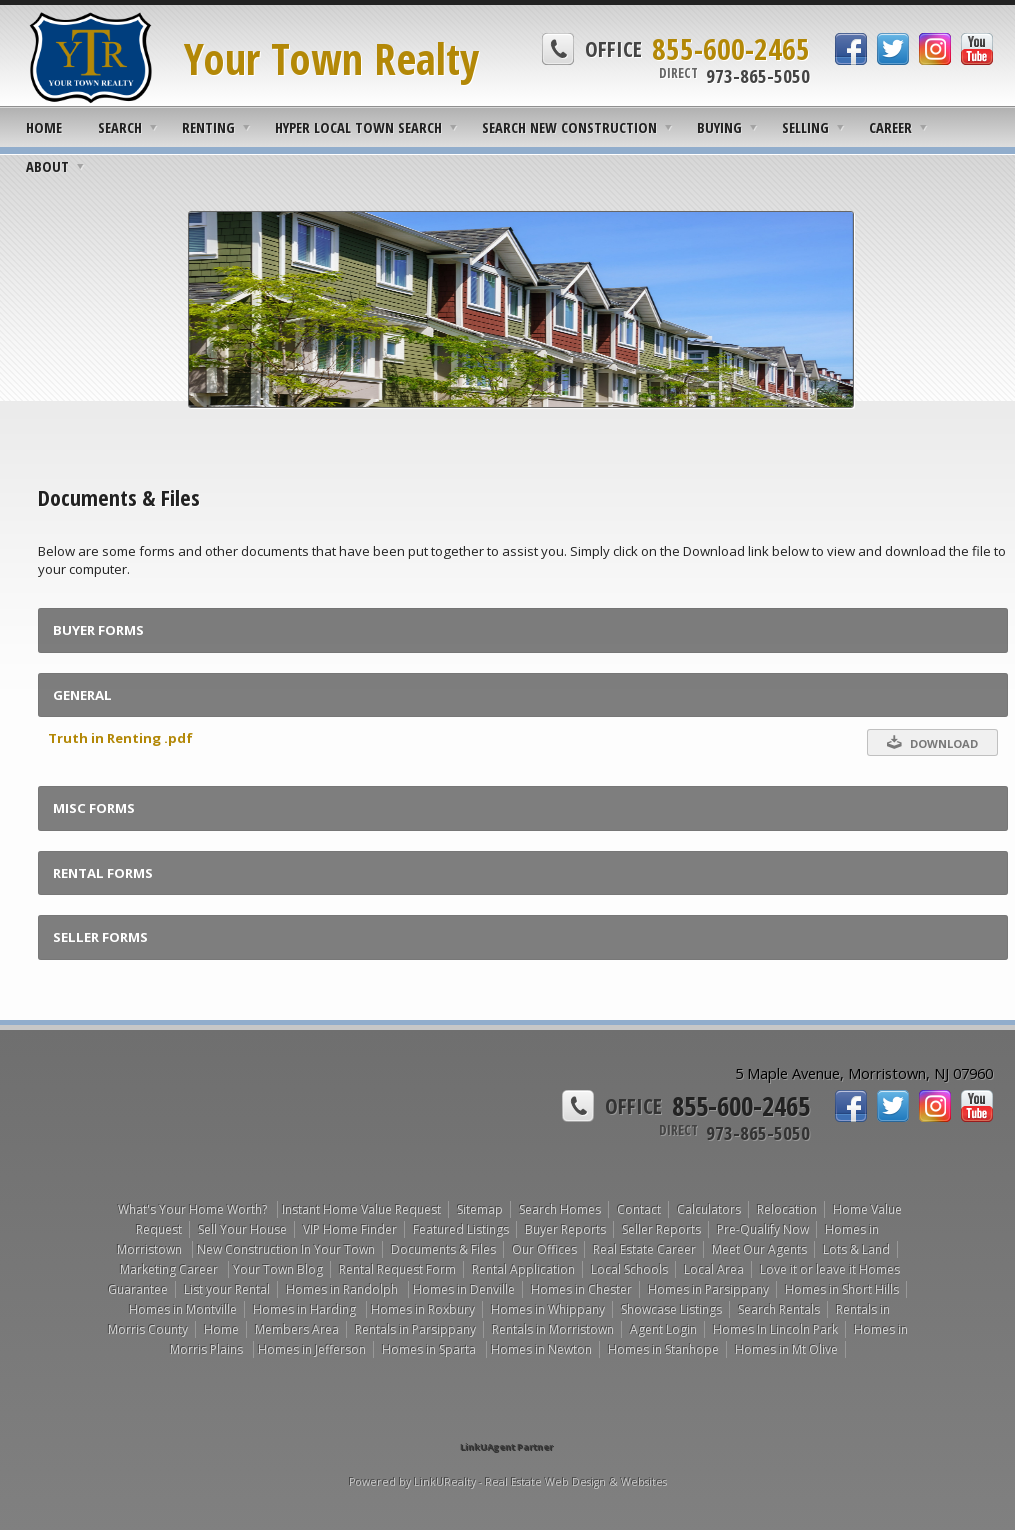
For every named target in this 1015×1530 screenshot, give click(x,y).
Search (120, 127)
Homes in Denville (464, 1289)
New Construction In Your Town (286, 1249)
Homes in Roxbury (423, 1309)
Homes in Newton (541, 1349)
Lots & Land (856, 1249)
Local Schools (629, 1269)
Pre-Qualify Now (763, 1229)
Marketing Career (170, 1269)
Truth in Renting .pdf (120, 738)
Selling (805, 127)
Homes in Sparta (430, 1349)
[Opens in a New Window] (508, 1418)
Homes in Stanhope (663, 1349)
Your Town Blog (278, 1269)
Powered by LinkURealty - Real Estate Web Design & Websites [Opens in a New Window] (508, 1482)
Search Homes (560, 1209)
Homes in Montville (183, 1309)
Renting (208, 127)
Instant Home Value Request (361, 1209)
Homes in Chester (581, 1289)
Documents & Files (443, 1249)
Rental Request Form (397, 1269)
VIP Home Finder (350, 1229)
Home (44, 127)
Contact (639, 1209)
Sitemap (480, 1209)
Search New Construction (569, 127)
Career (890, 127)
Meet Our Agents (759, 1249)
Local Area (714, 1269)
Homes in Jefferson (312, 1349)
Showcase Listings (671, 1309)
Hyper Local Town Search (358, 127)
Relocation (787, 1209)
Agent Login (663, 1329)
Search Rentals (779, 1309)
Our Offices (544, 1249)
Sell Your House (242, 1229)
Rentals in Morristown (553, 1329)
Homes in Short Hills (842, 1289)
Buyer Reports (565, 1229)
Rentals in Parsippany (415, 1329)
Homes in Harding (306, 1309)
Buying (719, 127)
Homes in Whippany (548, 1309)
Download (932, 742)
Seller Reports (661, 1229)
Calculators (709, 1209)
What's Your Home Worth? (194, 1209)
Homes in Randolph (343, 1289)
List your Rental (227, 1289)
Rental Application (523, 1269)
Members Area (297, 1329)
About (47, 166)
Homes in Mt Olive (786, 1349)
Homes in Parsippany (708, 1289)
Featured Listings (461, 1229)
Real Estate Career (644, 1249)
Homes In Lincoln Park (775, 1329)
